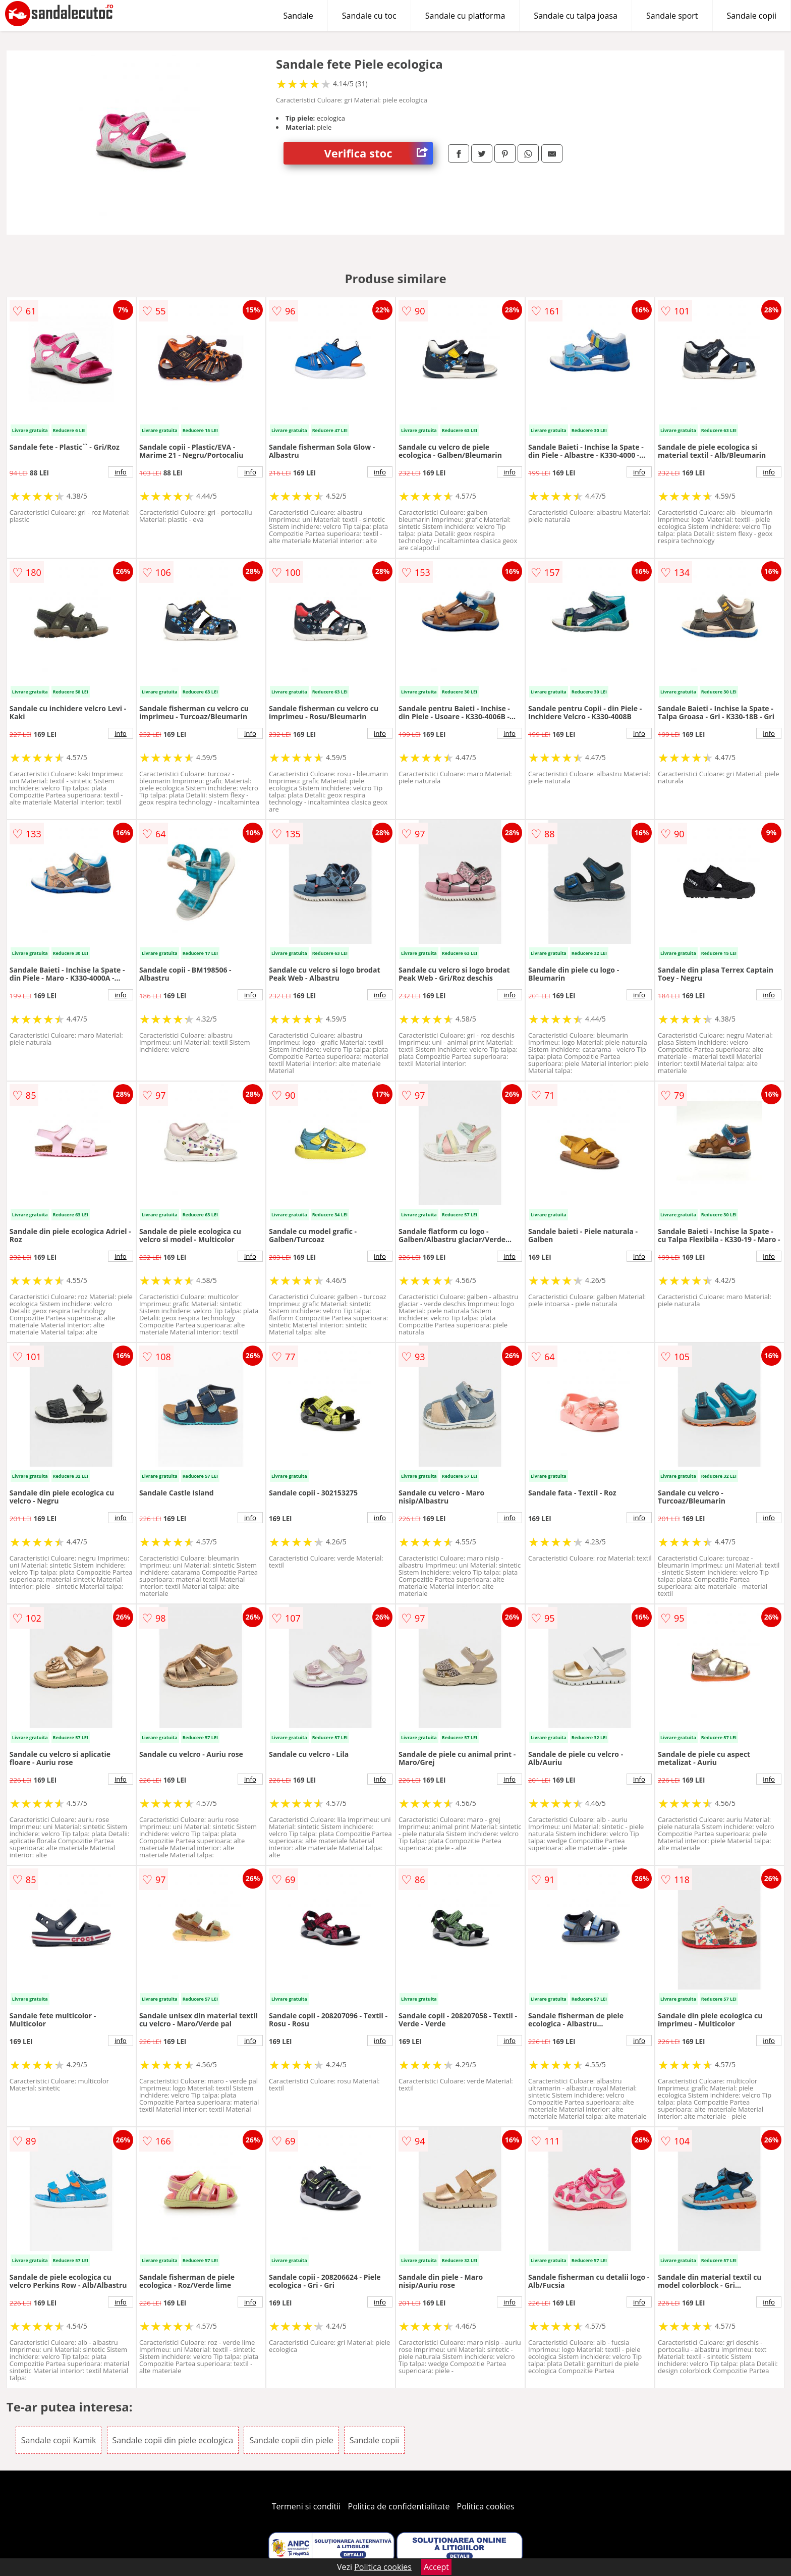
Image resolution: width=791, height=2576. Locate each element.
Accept (436, 2566)
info (121, 471)
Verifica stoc (378, 153)
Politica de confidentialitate (399, 2506)
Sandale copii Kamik (58, 2440)
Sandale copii (752, 15)
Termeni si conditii (306, 2506)
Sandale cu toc (369, 15)
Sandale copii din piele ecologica (173, 2440)
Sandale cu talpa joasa (575, 15)
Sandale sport (672, 15)
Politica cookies (486, 2506)
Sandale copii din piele (291, 2440)
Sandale (298, 15)
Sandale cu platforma (465, 15)
